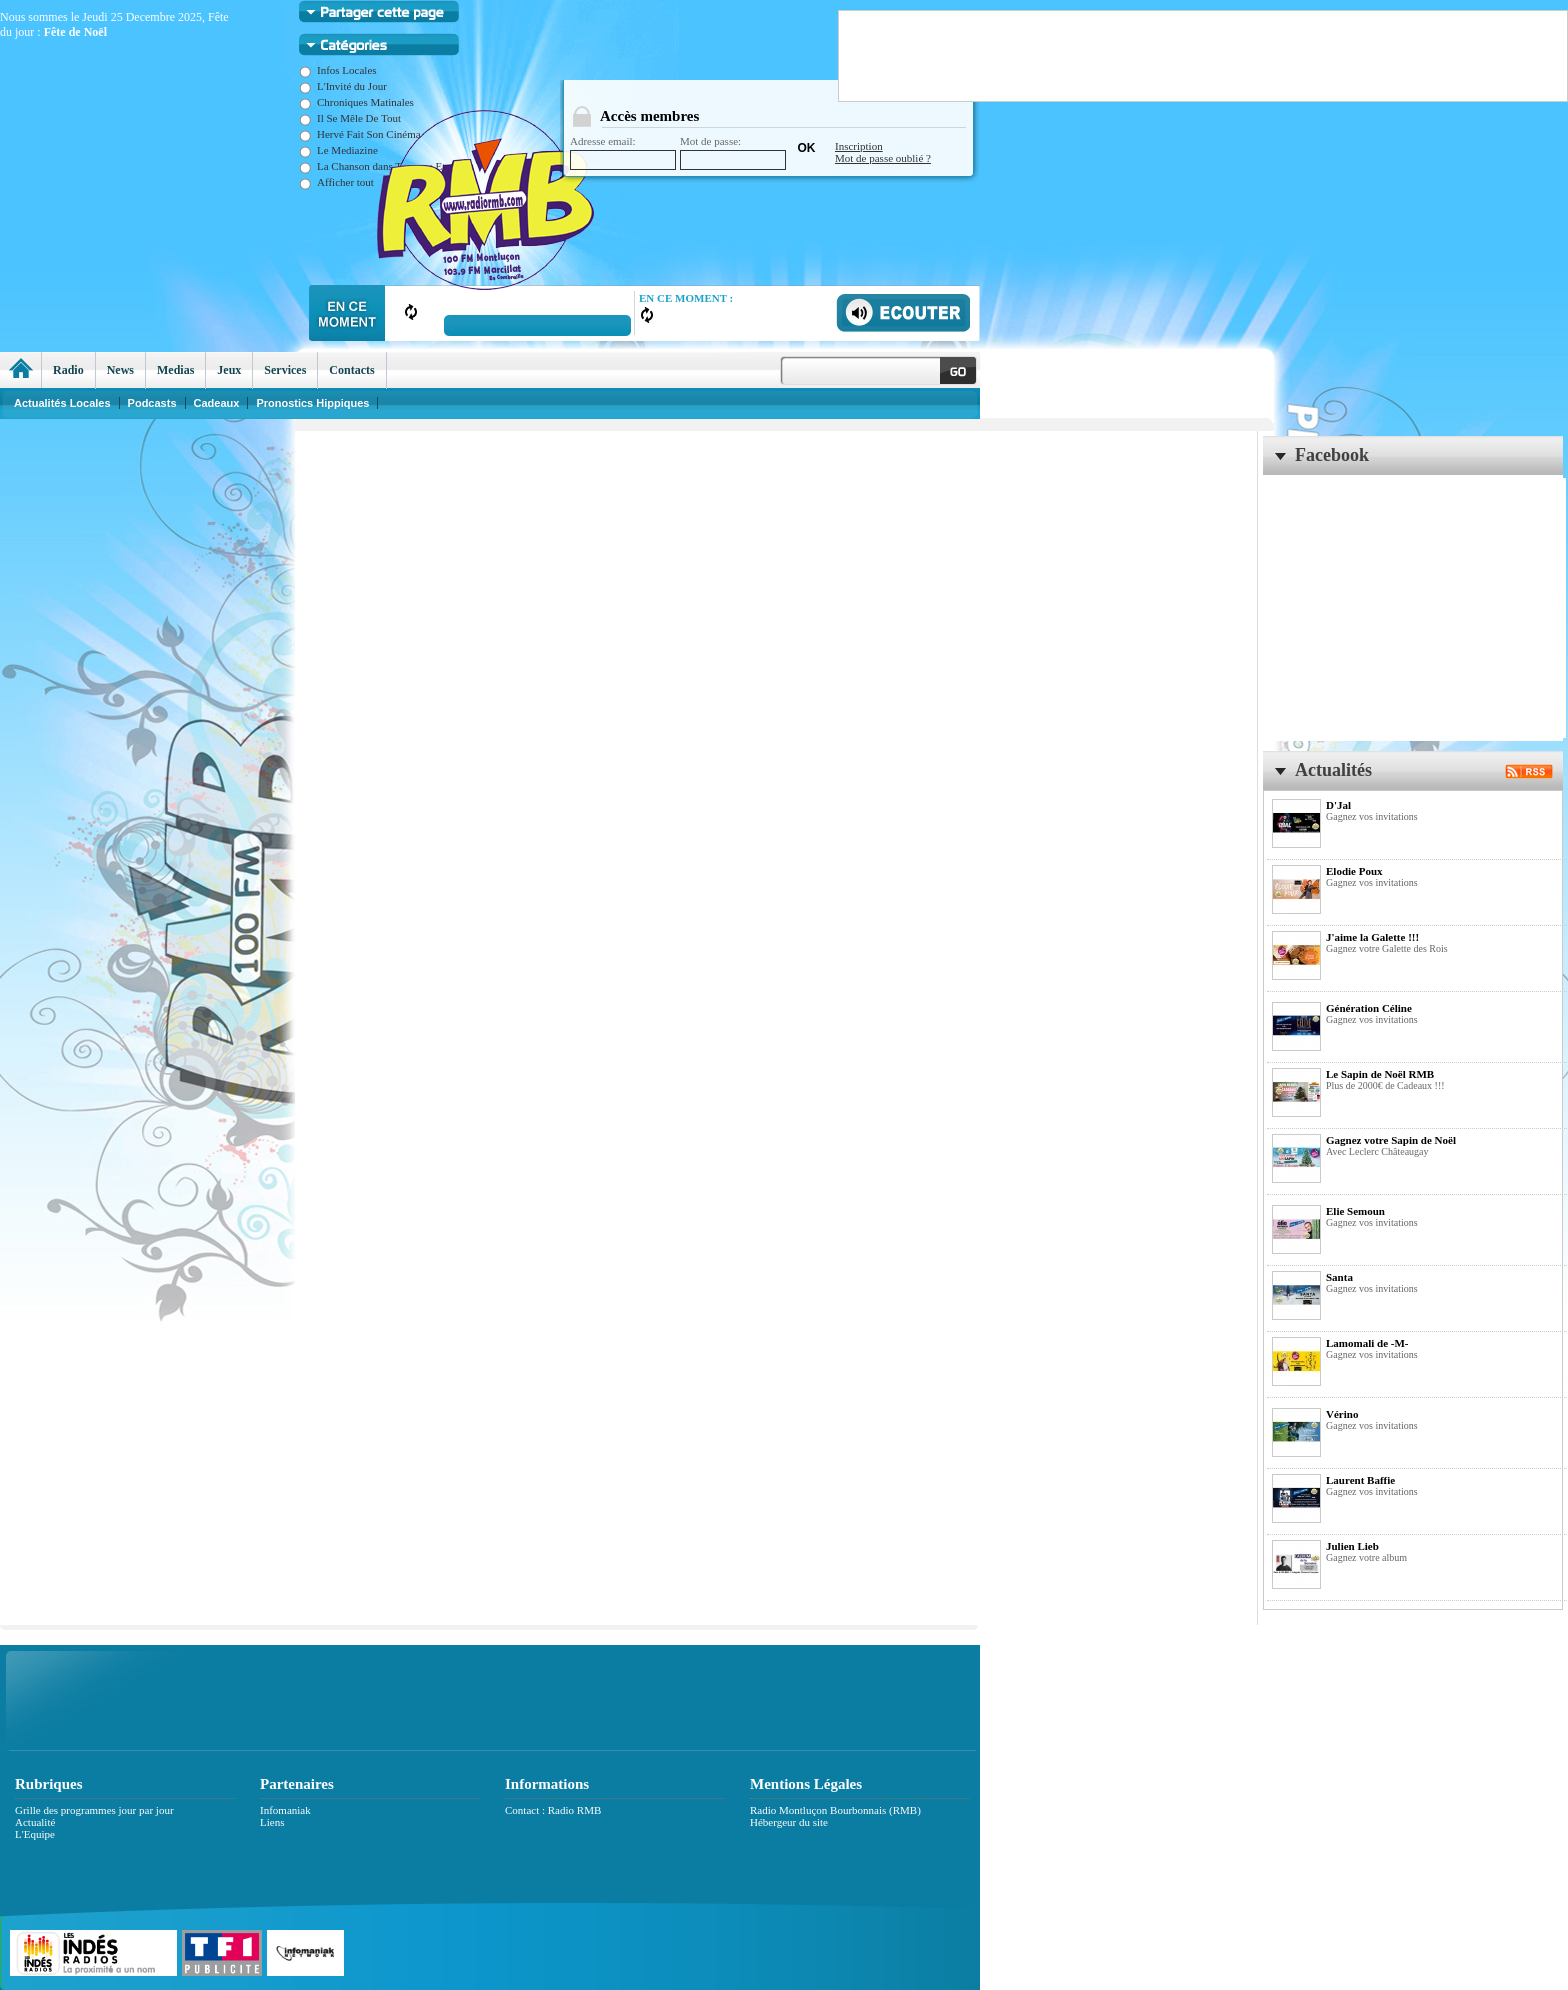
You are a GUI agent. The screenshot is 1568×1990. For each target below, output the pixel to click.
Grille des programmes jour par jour (94, 1810)
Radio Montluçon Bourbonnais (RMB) (835, 1810)
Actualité (35, 1822)
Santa (1339, 1277)
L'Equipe (35, 1834)
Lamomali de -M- (1367, 1343)
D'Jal (1338, 805)
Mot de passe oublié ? (883, 158)
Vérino (1342, 1414)
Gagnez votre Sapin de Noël (1391, 1140)
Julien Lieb (1352, 1546)
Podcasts (152, 403)
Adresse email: (623, 152)
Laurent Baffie (1360, 1480)
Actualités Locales (62, 403)
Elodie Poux (1354, 871)
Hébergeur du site (789, 1822)
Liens (272, 1822)
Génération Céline (1369, 1008)
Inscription (859, 146)
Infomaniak (285, 1810)
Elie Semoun (1355, 1211)
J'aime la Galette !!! (1372, 937)
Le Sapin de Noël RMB (1380, 1074)
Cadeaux (217, 403)
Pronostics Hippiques (312, 403)
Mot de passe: (733, 152)
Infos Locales (338, 70)
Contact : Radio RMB (553, 1810)
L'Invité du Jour (343, 86)
